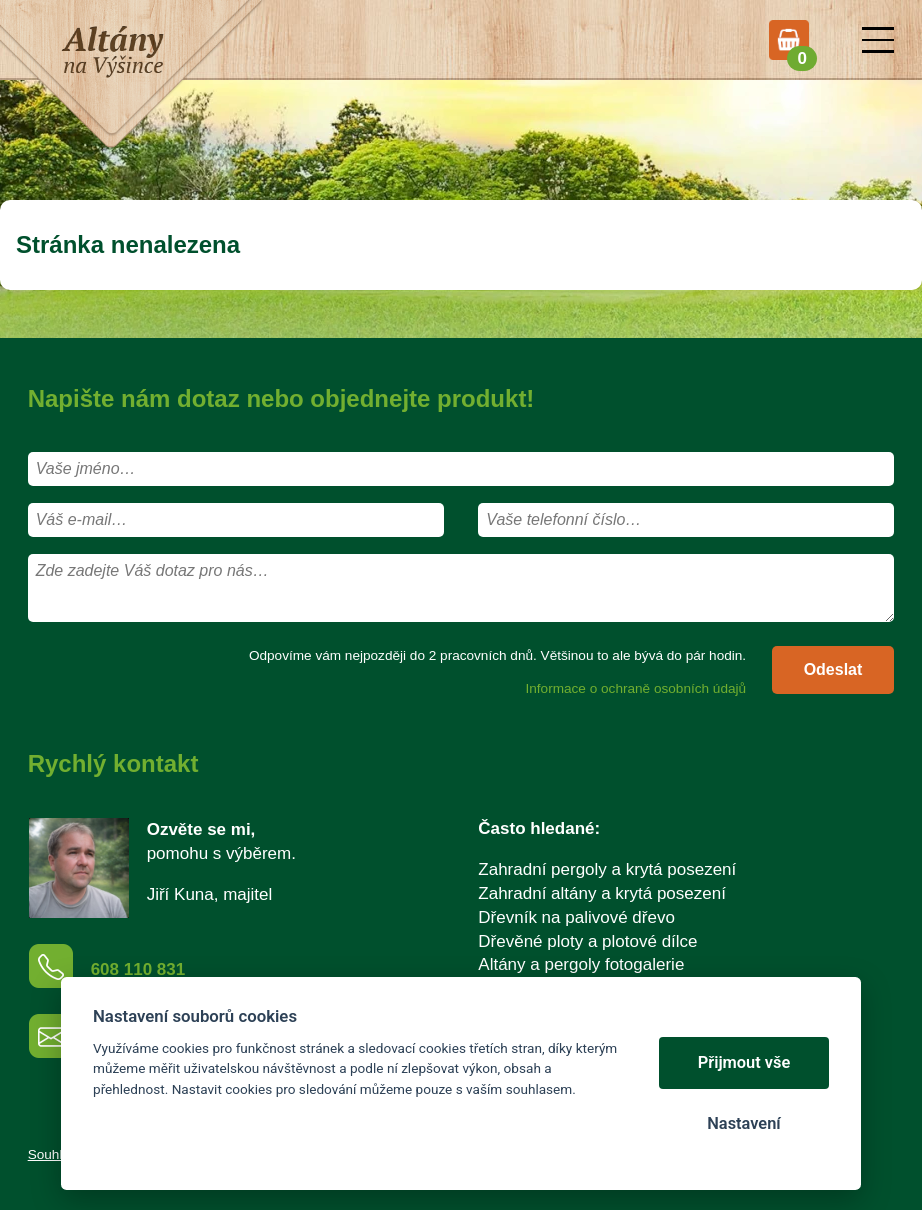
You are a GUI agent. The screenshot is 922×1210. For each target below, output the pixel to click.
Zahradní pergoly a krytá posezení (607, 869)
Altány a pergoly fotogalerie (581, 964)
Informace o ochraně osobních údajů (635, 688)
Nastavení (743, 1123)
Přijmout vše (744, 1062)
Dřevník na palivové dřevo (576, 917)
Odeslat (833, 669)
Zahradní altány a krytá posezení (602, 893)
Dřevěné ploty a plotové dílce (587, 941)
